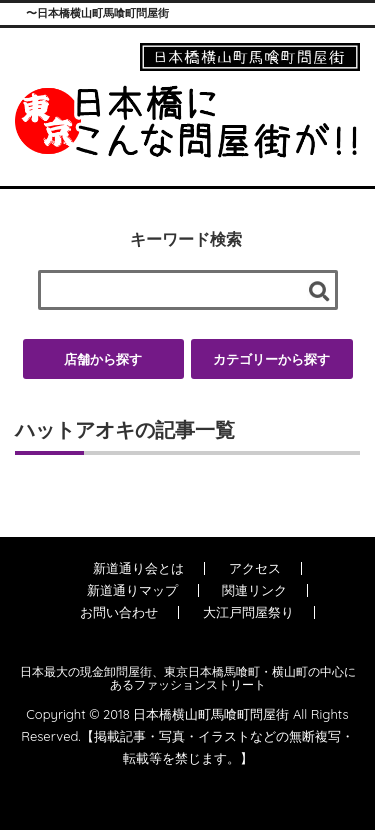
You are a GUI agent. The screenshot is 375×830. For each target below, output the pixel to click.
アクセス (255, 568)
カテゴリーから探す (271, 359)
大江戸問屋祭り (248, 612)
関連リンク (254, 590)
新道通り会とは (138, 568)
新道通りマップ (132, 590)
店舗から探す (103, 359)
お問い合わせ (119, 612)
